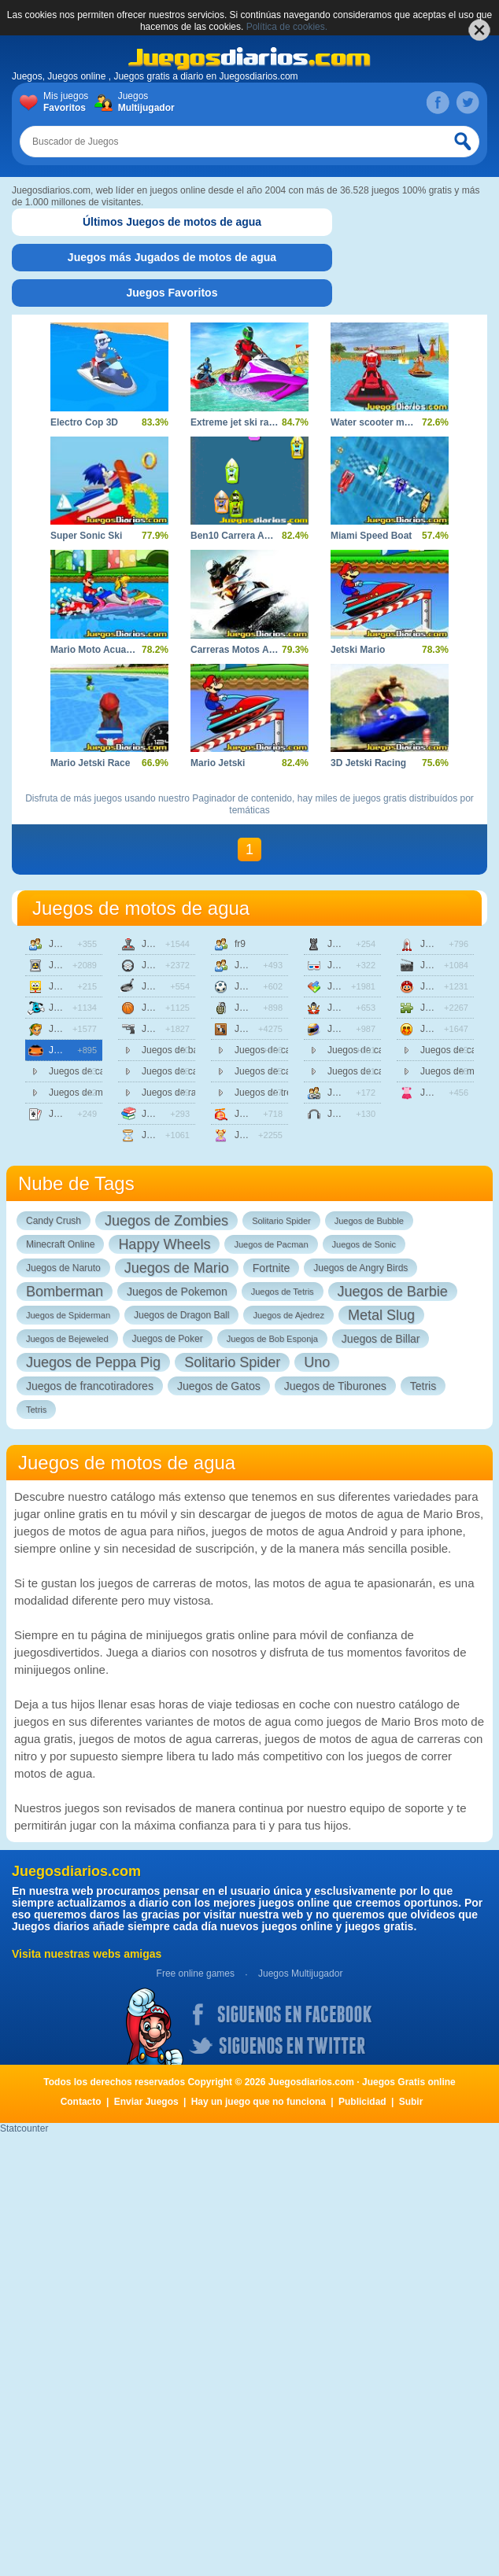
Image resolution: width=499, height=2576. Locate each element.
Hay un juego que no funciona (258, 2101)
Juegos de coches (168, 965)
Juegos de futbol (261, 986)
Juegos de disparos (168, 1028)
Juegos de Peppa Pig (93, 1362)
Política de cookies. (286, 26)
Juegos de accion (75, 965)
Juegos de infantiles (261, 1113)
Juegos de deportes (168, 1007)
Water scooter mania (377, 422)
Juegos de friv (261, 965)
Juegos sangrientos (447, 1028)
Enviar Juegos (146, 2101)
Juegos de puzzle (447, 1007)
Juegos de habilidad (261, 1028)
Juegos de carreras (75, 1050)
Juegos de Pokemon (177, 1291)
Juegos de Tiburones (335, 1386)
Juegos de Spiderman (68, 1315)
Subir (411, 2101)
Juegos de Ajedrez (288, 1315)
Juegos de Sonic (364, 1244)
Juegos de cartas (75, 1113)
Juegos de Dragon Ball (181, 1315)
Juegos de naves (447, 943)
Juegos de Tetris (282, 1291)
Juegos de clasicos (168, 943)
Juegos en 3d (354, 965)
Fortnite (271, 1268)
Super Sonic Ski (86, 535)
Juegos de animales (75, 1007)
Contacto (81, 2101)
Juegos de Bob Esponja (272, 1338)
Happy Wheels (164, 1244)
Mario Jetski (217, 762)
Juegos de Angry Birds (360, 1267)
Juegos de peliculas (447, 965)
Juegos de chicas (261, 1135)
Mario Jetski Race (90, 762)
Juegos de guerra (261, 1007)
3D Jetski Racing (368, 762)
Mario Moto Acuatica (96, 649)
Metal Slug (381, 1315)
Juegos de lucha (354, 1007)
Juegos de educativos (168, 1113)
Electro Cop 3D (84, 422)
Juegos (143, 102)
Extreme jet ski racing (239, 422)
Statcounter (24, 2128)
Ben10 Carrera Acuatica (243, 535)
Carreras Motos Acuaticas (248, 649)
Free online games (196, 1973)
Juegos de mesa (354, 943)
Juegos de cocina (168, 986)
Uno (317, 1362)
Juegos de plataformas (447, 986)
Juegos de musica (354, 1113)
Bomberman (64, 1291)
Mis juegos (68, 102)
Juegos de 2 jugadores (75, 943)
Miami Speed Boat (371, 535)
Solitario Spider (281, 1220)
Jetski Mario (358, 649)
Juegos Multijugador (300, 1973)
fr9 (240, 943)
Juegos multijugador (354, 1092)
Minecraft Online (60, 1244)
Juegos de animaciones (75, 986)
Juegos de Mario (176, 1268)
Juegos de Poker (167, 1338)
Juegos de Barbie (393, 1291)
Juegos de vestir (447, 1092)
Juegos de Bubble (369, 1220)
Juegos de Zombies (166, 1221)
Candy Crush (53, 1220)
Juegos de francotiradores (89, 1386)
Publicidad (362, 2101)
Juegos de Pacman (271, 1244)
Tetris (423, 1386)
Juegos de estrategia (168, 1135)
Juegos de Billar (381, 1338)
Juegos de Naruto (63, 1267)
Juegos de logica (354, 986)
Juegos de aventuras (75, 1028)
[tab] (172, 222)
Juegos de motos (354, 1028)
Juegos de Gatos (219, 1386)
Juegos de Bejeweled (67, 1338)
